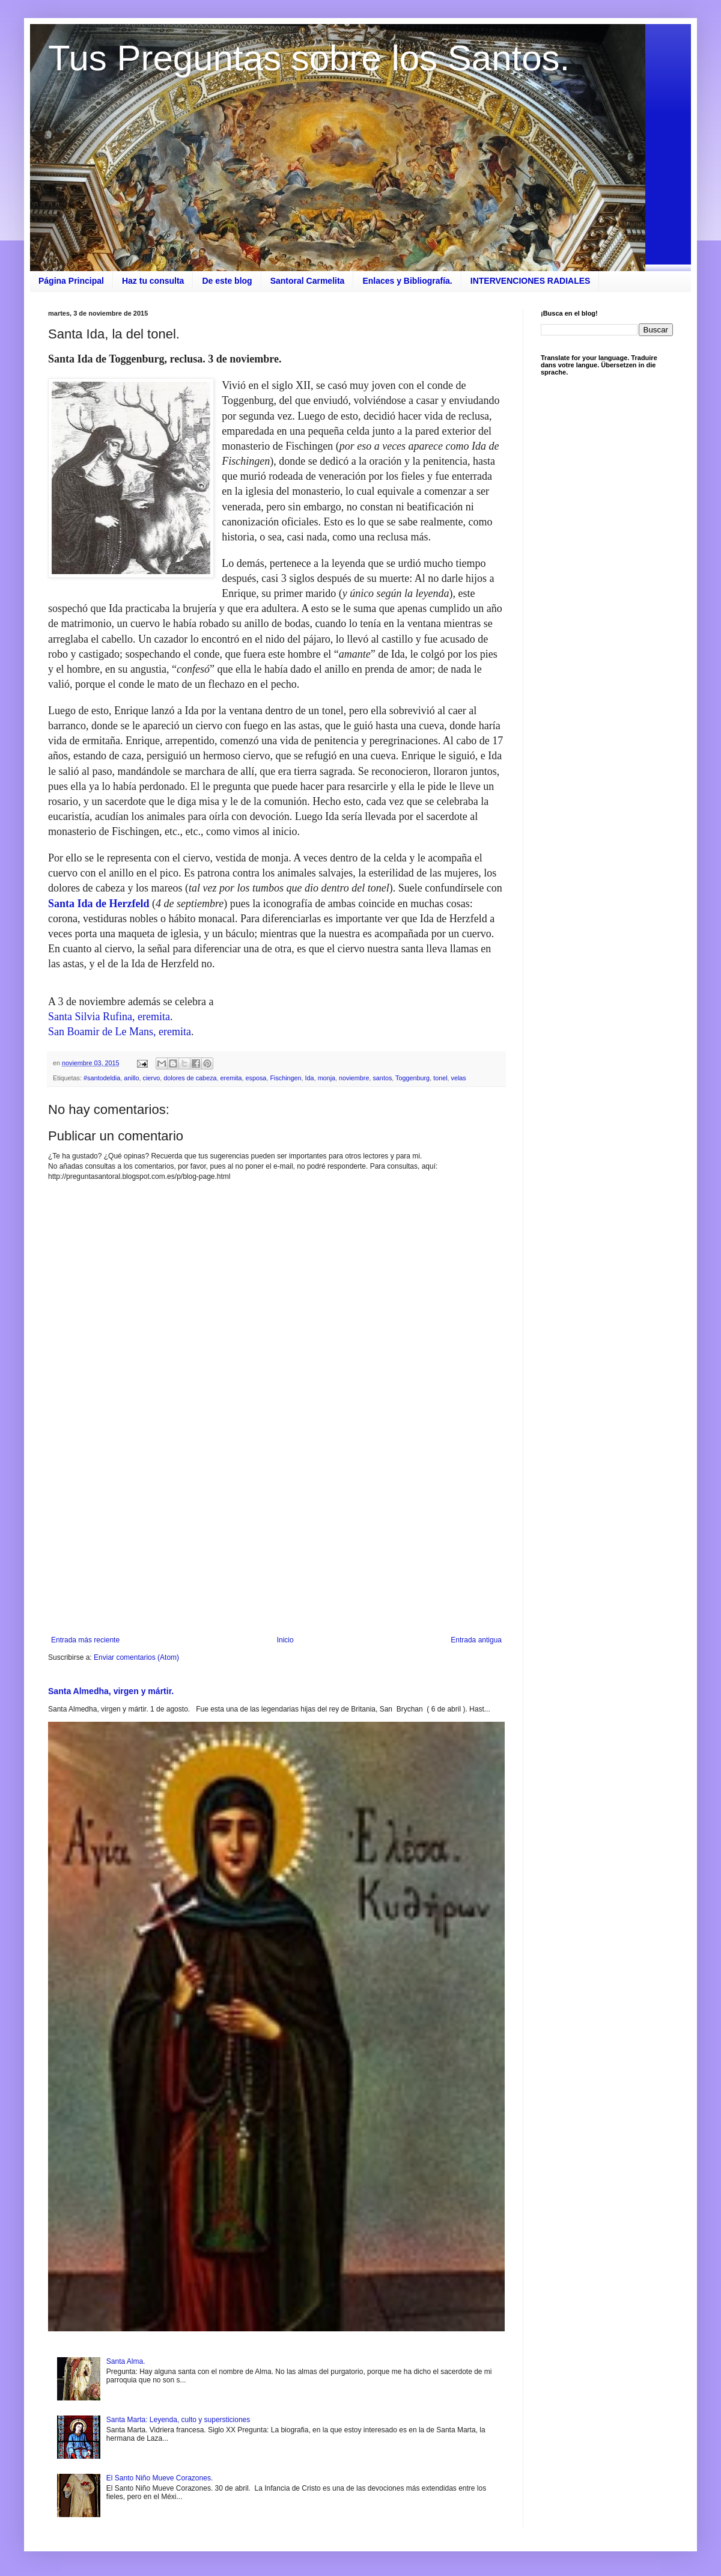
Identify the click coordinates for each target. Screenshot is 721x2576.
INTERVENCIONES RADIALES (530, 281)
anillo (131, 1077)
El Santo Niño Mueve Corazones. (159, 2478)
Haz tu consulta (153, 281)
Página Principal (71, 281)
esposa (256, 1077)
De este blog (227, 281)
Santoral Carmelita (307, 281)
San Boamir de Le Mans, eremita (119, 1032)
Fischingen (285, 1077)
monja (326, 1077)
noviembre (354, 1077)
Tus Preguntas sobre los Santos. (309, 58)
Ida (309, 1077)
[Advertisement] (276, 1536)
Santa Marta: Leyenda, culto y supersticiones (178, 2419)
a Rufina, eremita (133, 1017)
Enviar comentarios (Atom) (136, 1657)
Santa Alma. (125, 2361)
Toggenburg (412, 1077)
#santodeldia (102, 1077)
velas (458, 1077)
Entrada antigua (476, 1640)
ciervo (151, 1077)
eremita (231, 1077)
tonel (440, 1077)
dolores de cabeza (189, 1077)
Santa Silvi (72, 1017)
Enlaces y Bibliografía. (407, 281)
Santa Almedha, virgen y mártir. (111, 1691)
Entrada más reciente (85, 1640)
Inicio (285, 1640)
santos (382, 1077)
